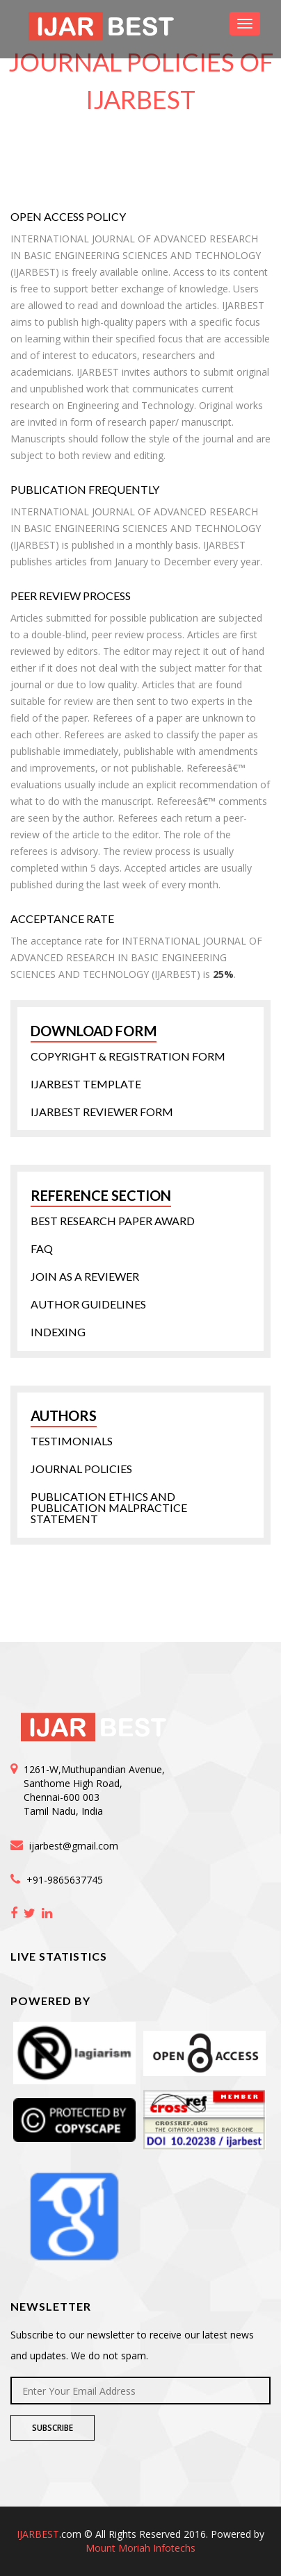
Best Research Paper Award (113, 1221)
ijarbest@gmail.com (73, 1845)
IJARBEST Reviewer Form (102, 1111)
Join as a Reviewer (85, 1276)
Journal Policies (81, 1468)
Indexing (58, 1332)
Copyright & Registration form (128, 1056)
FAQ (42, 1248)
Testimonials (72, 1441)
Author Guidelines (88, 1304)
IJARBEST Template (86, 1084)
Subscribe (52, 2428)
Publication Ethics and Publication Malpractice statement (109, 1507)
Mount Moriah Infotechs (140, 2547)
